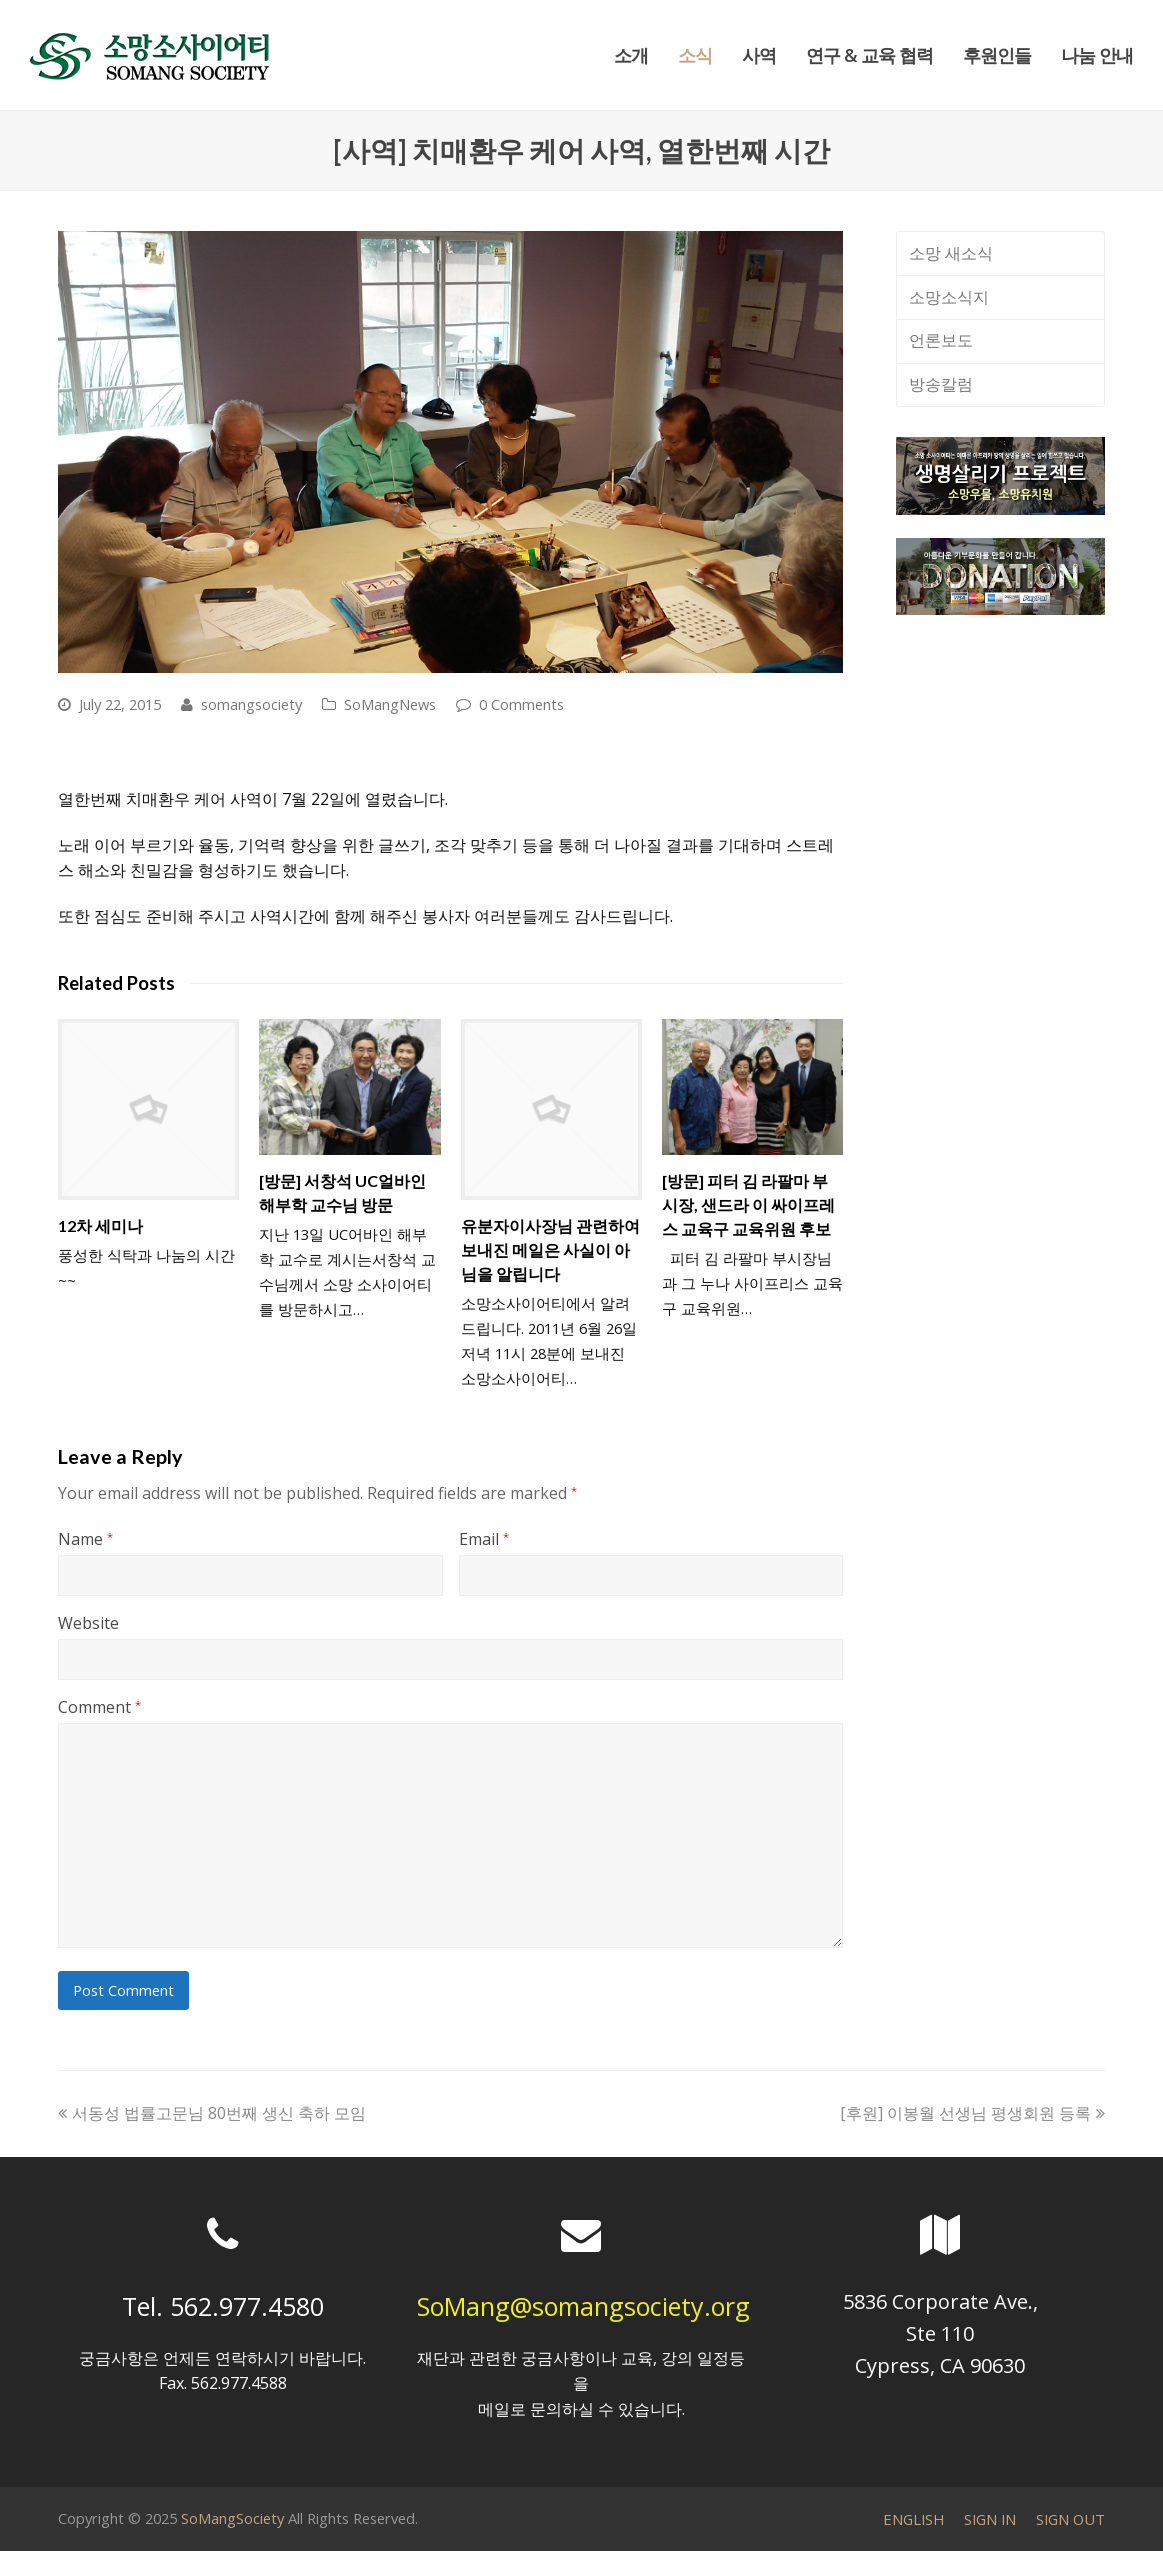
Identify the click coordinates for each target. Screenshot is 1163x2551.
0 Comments (521, 704)
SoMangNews (390, 704)
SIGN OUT (1070, 2519)
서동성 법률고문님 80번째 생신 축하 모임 (212, 2113)
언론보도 (941, 340)
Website (88, 1623)
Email (484, 1539)
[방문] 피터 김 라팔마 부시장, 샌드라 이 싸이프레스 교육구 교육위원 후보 (748, 1204)
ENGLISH (913, 2519)
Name (85, 1539)
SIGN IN (990, 2519)
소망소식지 (949, 297)
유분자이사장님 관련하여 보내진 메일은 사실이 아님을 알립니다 (550, 1249)
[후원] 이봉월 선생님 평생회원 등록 (972, 2113)
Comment (99, 1707)
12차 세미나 (100, 1225)
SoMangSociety (232, 2518)
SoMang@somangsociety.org (583, 2306)
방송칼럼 (941, 384)
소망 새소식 (951, 253)
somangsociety (251, 704)
